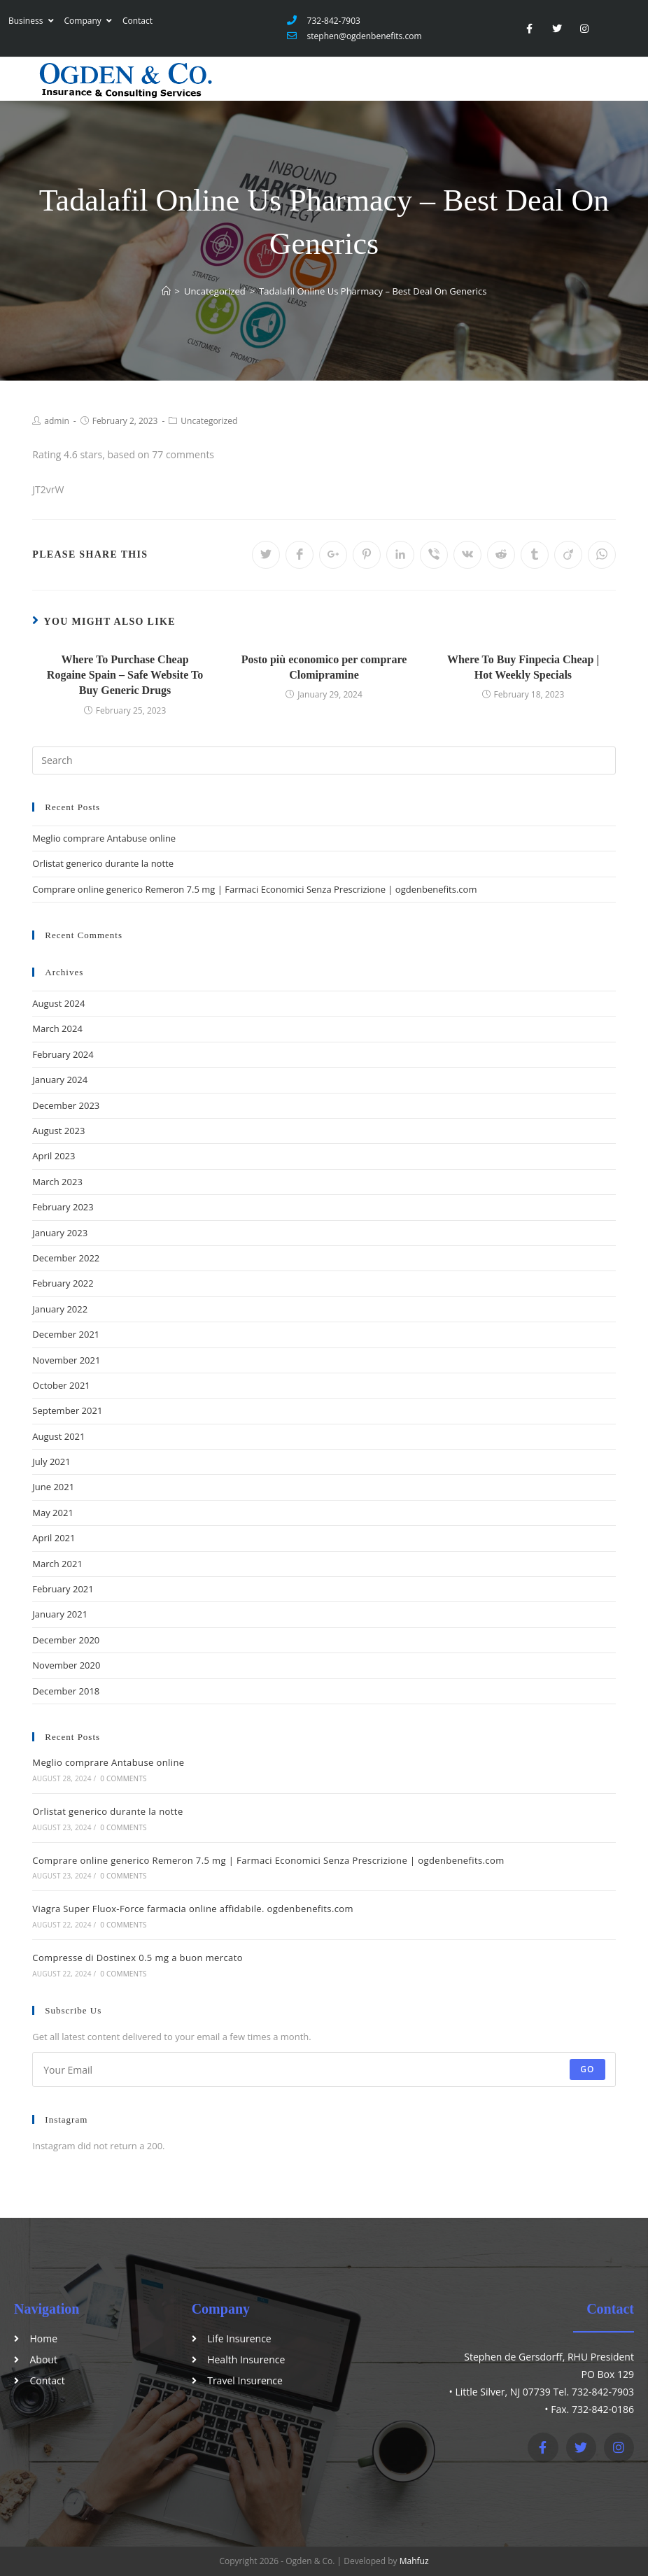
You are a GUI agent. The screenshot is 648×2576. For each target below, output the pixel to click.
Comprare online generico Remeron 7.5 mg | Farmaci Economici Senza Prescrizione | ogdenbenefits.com (254, 889)
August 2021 (58, 1436)
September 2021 (67, 1410)
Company (88, 21)
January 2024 (59, 1079)
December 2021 (65, 1334)
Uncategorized (209, 421)
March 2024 (57, 1028)
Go (587, 2069)
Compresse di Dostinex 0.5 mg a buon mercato (137, 1957)
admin (56, 421)
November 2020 (66, 1665)
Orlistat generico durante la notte (103, 863)
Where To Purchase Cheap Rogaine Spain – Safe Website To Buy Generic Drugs (125, 675)
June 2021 (53, 1486)
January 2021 (59, 1614)
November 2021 (66, 1360)
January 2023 (59, 1232)
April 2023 (53, 1155)
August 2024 (58, 1003)
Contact (137, 21)
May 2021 (52, 1512)
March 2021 (57, 1563)
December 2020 (65, 1640)
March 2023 (57, 1181)
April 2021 (53, 1537)
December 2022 (65, 1258)
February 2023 (62, 1207)
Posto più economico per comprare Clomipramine (324, 667)
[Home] (166, 291)
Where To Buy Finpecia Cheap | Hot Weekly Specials (523, 667)
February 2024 (62, 1054)
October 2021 (61, 1385)
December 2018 (65, 1691)
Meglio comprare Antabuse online (104, 838)
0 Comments (123, 1778)
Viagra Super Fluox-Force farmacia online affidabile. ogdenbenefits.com (192, 1908)
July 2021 (51, 1461)
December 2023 (65, 1105)
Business (31, 21)
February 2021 (62, 1589)
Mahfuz (414, 2561)
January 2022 (59, 1309)
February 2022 (62, 1283)
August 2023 (58, 1130)
